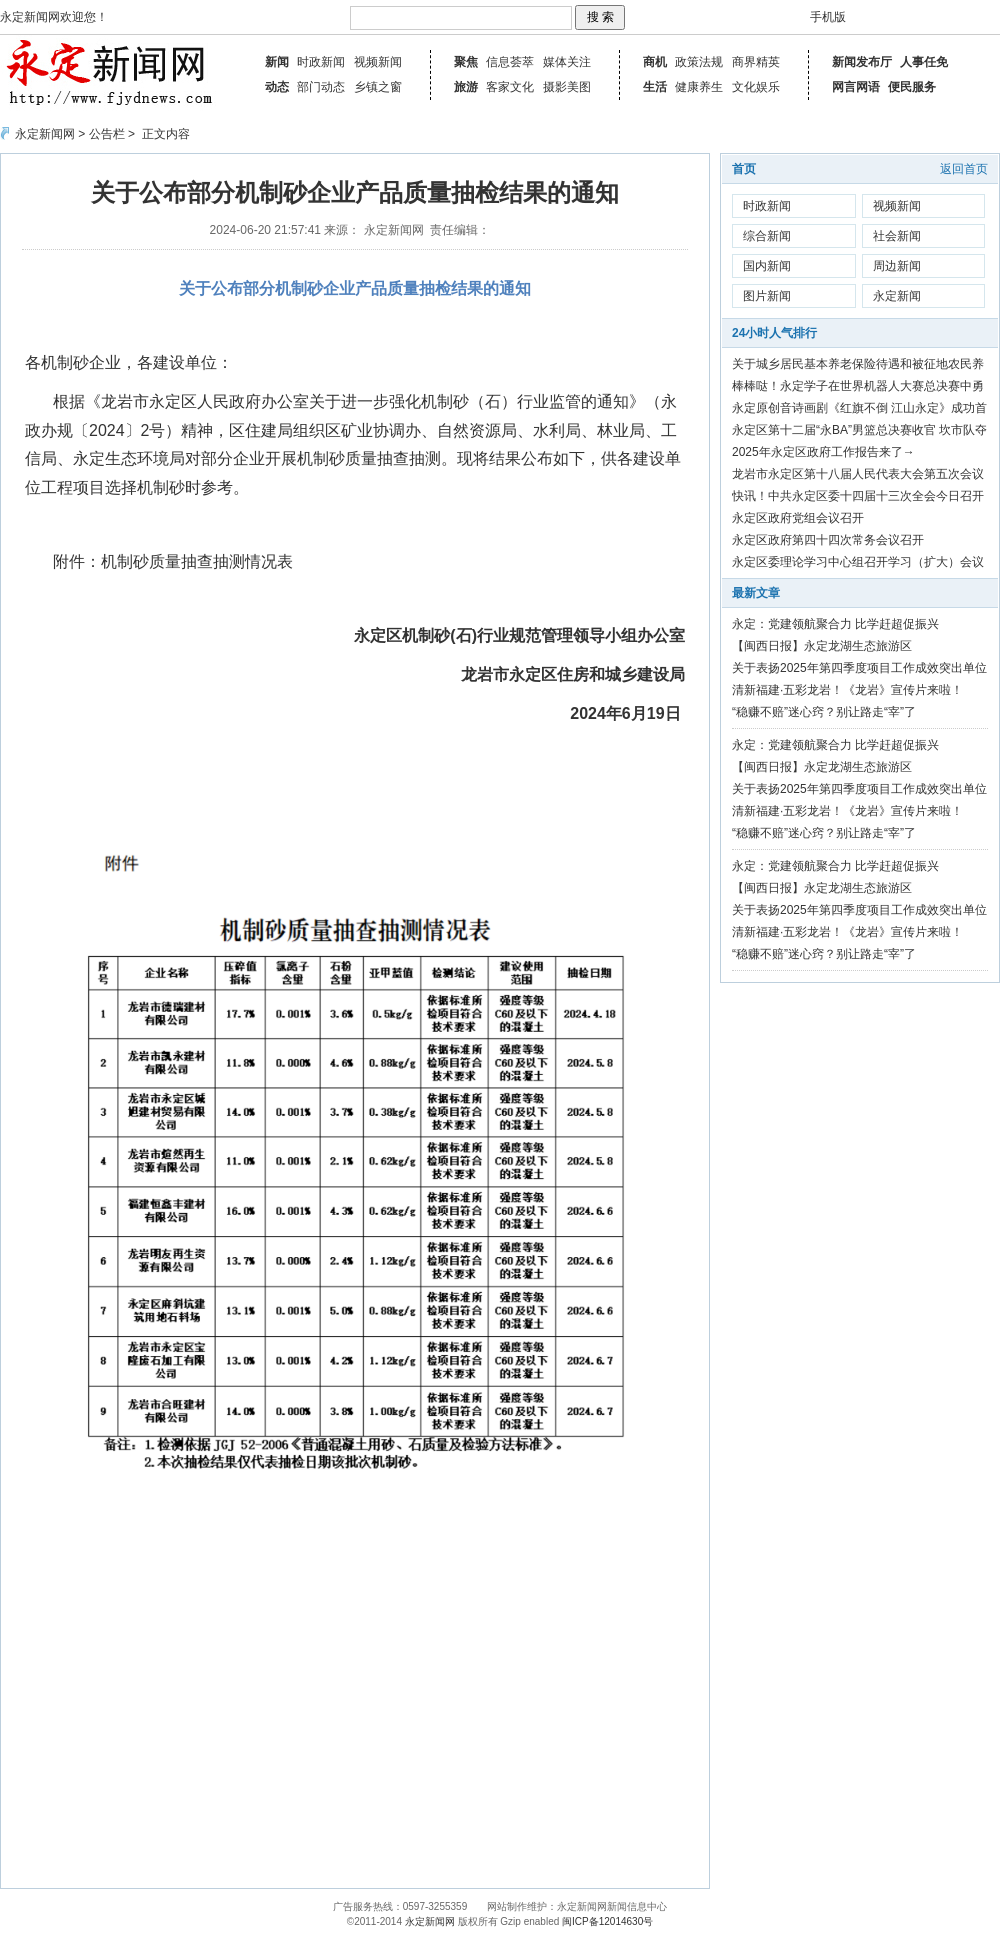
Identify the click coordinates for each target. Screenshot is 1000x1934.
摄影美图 (567, 87)
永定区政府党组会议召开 (798, 518)
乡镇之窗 (378, 87)
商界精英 (756, 62)
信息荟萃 (510, 62)
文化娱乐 (756, 87)
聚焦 (466, 62)
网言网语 (856, 87)
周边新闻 (897, 266)
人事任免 (924, 62)
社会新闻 (897, 236)
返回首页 (964, 169)
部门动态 (321, 87)
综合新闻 (767, 236)
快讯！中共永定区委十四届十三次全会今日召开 (858, 496)
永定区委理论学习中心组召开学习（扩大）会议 (858, 562)
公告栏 (107, 134)
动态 (277, 87)
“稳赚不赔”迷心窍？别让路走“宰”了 (824, 712)
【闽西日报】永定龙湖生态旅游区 (822, 646)
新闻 (277, 62)
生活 (655, 87)
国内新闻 (767, 266)
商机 (655, 62)
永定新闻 (897, 296)
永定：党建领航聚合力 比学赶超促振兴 (835, 624)
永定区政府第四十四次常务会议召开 (828, 540)
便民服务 (912, 87)
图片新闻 (767, 296)
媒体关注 (567, 62)
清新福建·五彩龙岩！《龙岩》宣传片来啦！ (847, 690)
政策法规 (699, 62)
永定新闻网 (45, 134)
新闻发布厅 (862, 62)
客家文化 (510, 87)
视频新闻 (378, 62)
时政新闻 (321, 62)
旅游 (466, 87)
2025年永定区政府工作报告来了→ (823, 452)
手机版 (828, 17)
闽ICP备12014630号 (607, 1921)
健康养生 (699, 87)
